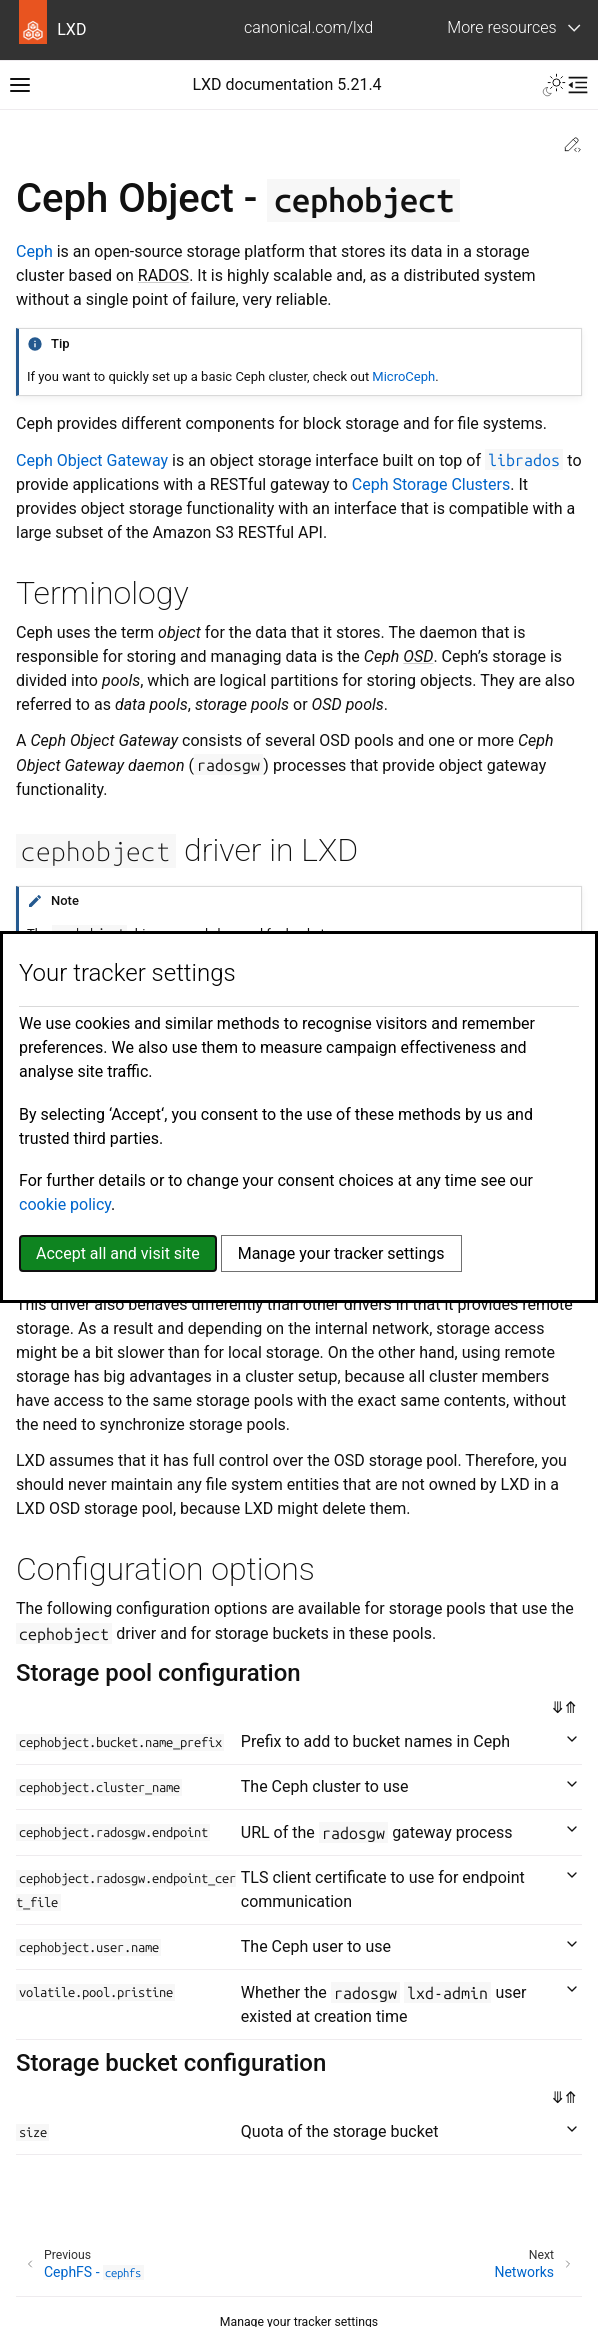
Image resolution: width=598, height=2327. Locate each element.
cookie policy (65, 1204)
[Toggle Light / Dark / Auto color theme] (554, 85)
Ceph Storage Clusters (431, 484)
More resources (501, 27)
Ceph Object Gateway (92, 460)
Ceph (34, 251)
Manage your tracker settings (341, 1253)
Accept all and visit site (118, 1253)
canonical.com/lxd (308, 27)
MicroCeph (403, 376)
